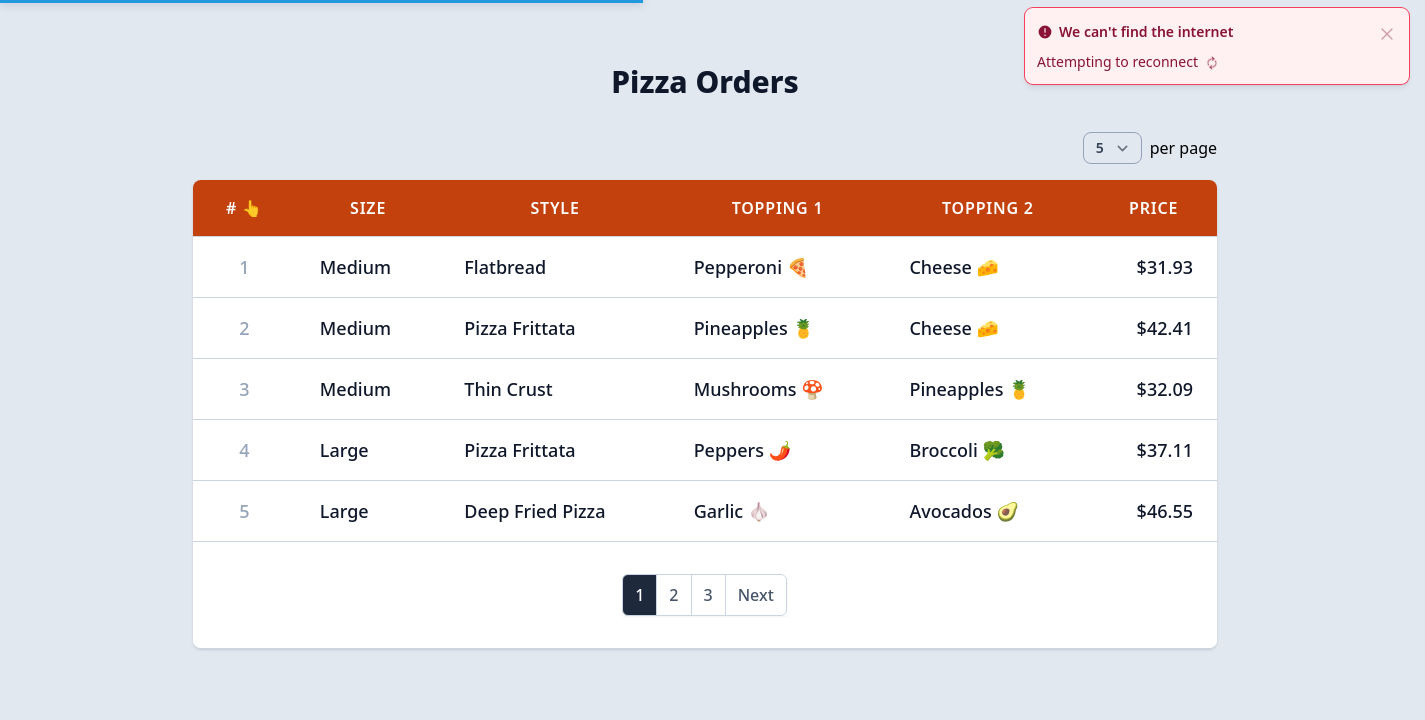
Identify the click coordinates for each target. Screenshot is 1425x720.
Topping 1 (778, 208)
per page (1183, 148)
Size (368, 208)
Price (1153, 208)
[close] (1387, 32)
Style (554, 208)
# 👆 (244, 208)
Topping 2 (988, 208)
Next (756, 595)
